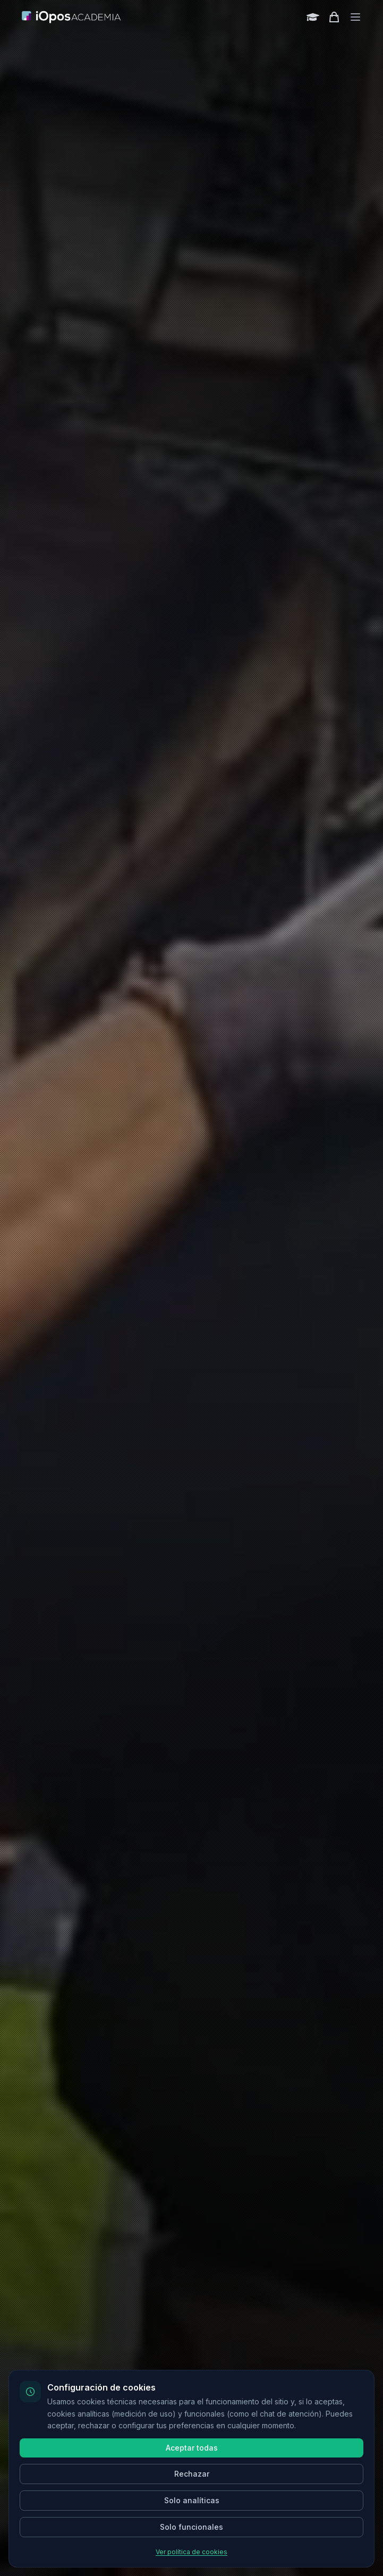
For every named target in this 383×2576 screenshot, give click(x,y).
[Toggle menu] (355, 17)
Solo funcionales (191, 2526)
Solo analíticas (191, 2500)
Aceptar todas (192, 2447)
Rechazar (191, 2473)
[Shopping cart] (334, 17)
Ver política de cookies (191, 2552)
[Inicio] (71, 17)
